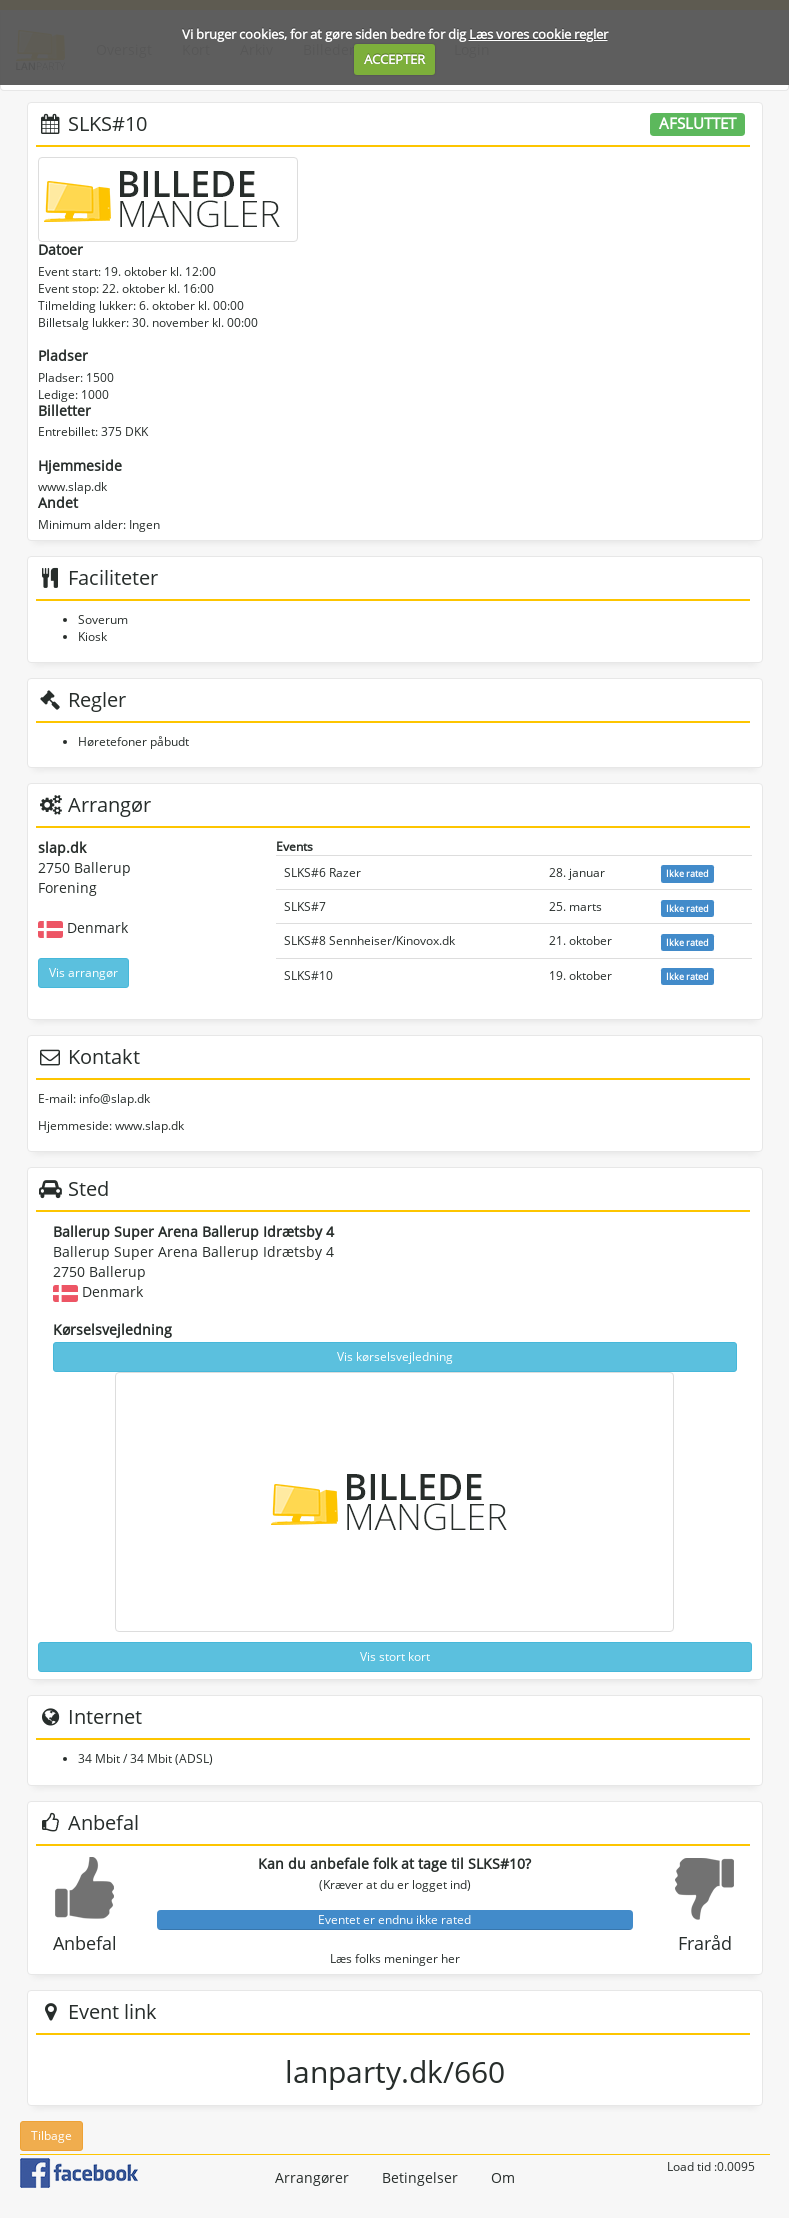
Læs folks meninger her (395, 1958)
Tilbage (51, 2135)
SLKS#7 (305, 906)
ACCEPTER (394, 59)
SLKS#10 (308, 975)
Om (503, 2177)
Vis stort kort (395, 1656)
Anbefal (85, 1943)
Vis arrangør (83, 972)
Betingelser (420, 2177)
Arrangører (312, 2177)
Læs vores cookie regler (538, 34)
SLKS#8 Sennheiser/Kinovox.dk (369, 940)
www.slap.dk (72, 486)
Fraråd (705, 1943)
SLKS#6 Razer (322, 872)
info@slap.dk (114, 1098)
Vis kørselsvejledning (395, 1356)
